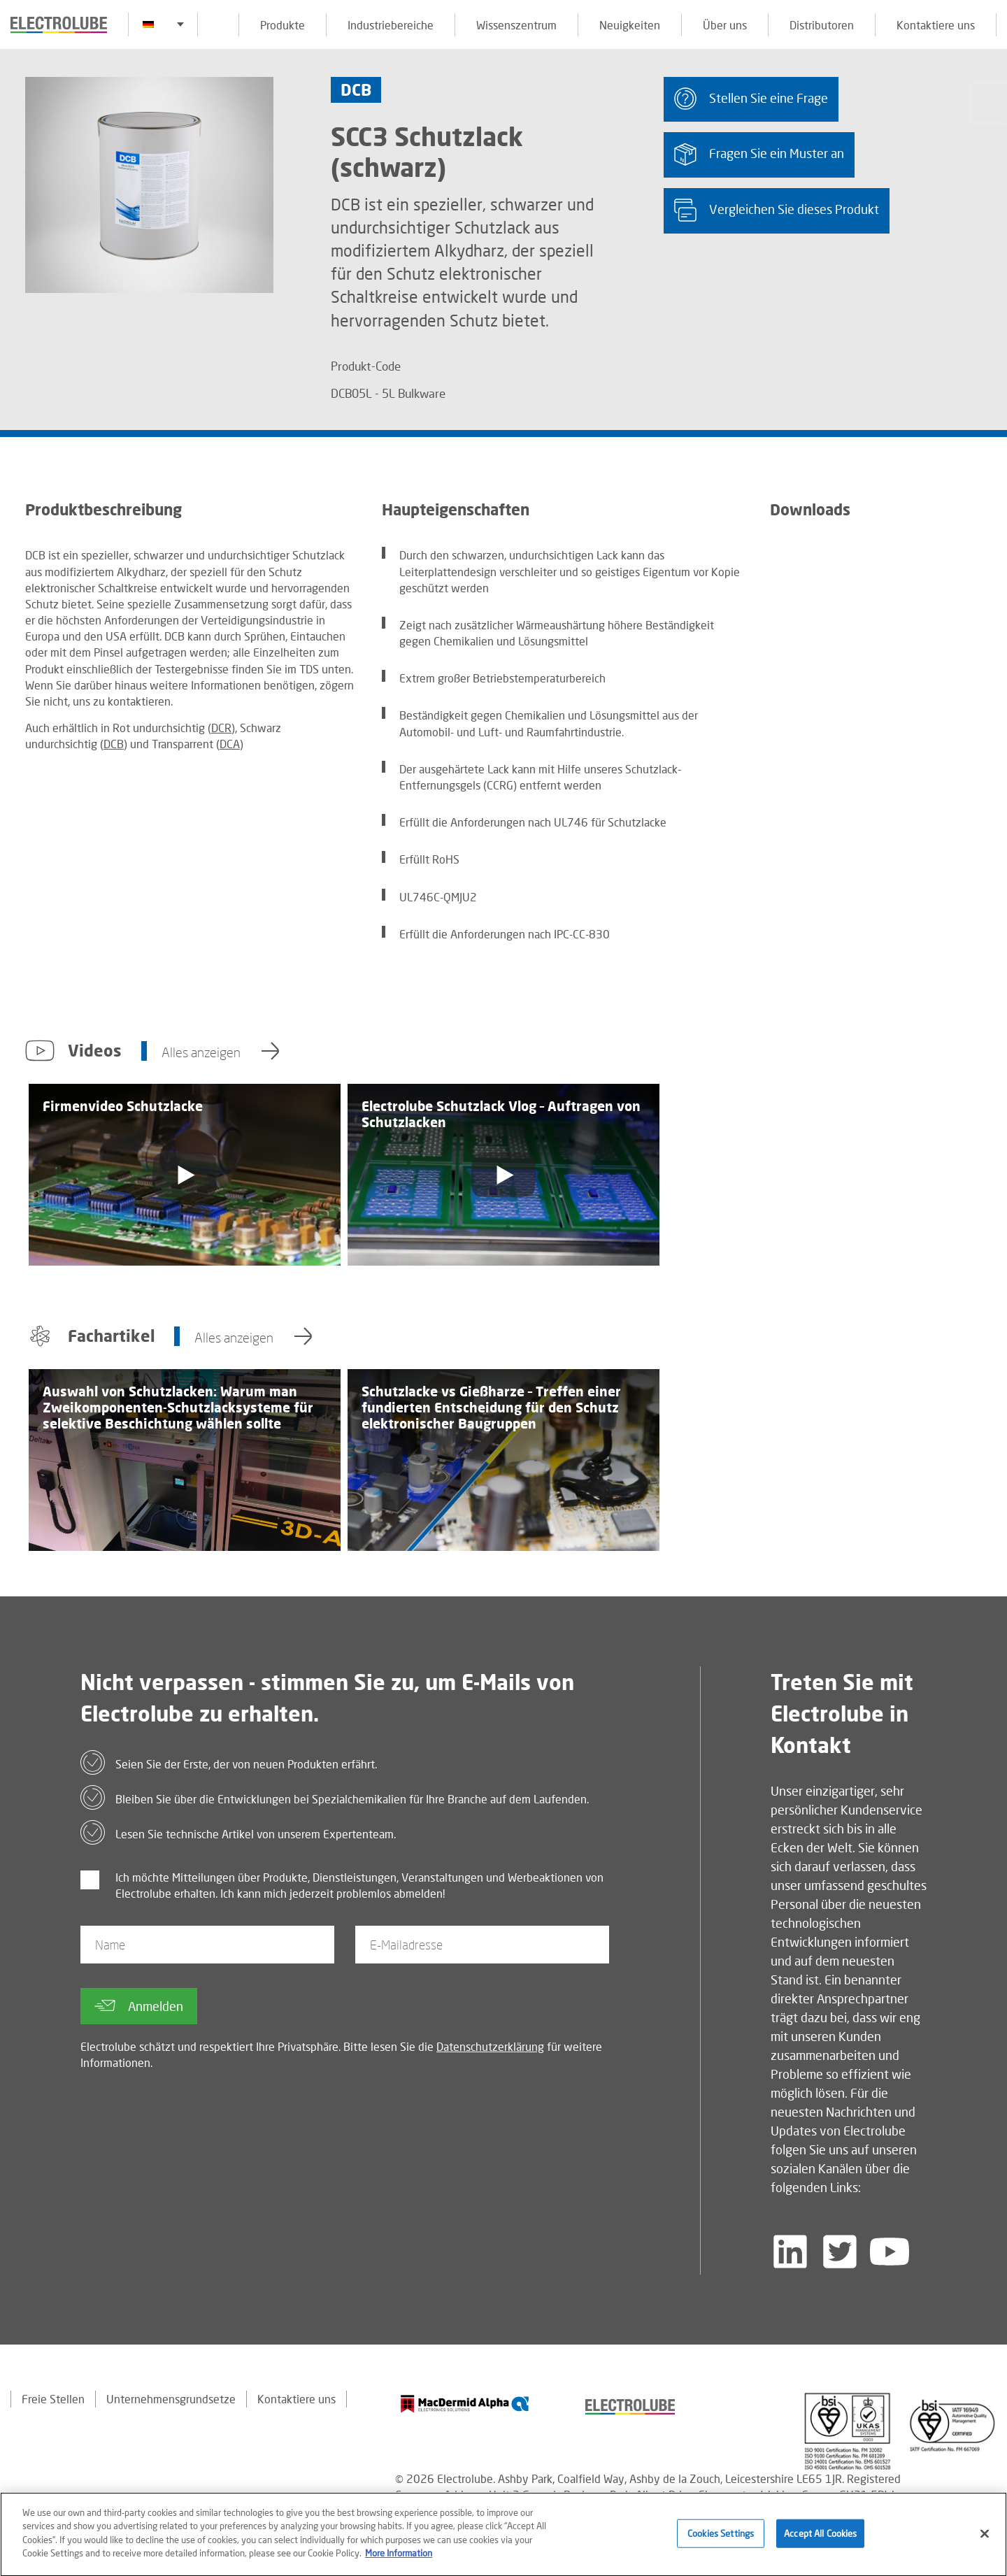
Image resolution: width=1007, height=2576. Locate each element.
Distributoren (822, 24)
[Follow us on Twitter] (839, 2251)
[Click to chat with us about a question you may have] (989, 103)
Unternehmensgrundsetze (171, 2398)
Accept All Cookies (820, 2538)
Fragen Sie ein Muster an (759, 154)
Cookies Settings (720, 2538)
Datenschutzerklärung (490, 2046)
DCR (221, 727)
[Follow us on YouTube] (889, 2251)
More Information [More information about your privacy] (398, 2559)
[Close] (984, 2539)
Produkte (282, 24)
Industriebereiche (391, 24)
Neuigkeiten (629, 24)
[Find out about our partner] (465, 2404)
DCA (230, 743)
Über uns (725, 24)
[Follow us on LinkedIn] (790, 2251)
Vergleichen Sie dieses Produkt (776, 210)
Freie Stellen (53, 2398)
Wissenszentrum (516, 24)
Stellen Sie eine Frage (751, 98)
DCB (113, 743)
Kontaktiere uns (936, 24)
